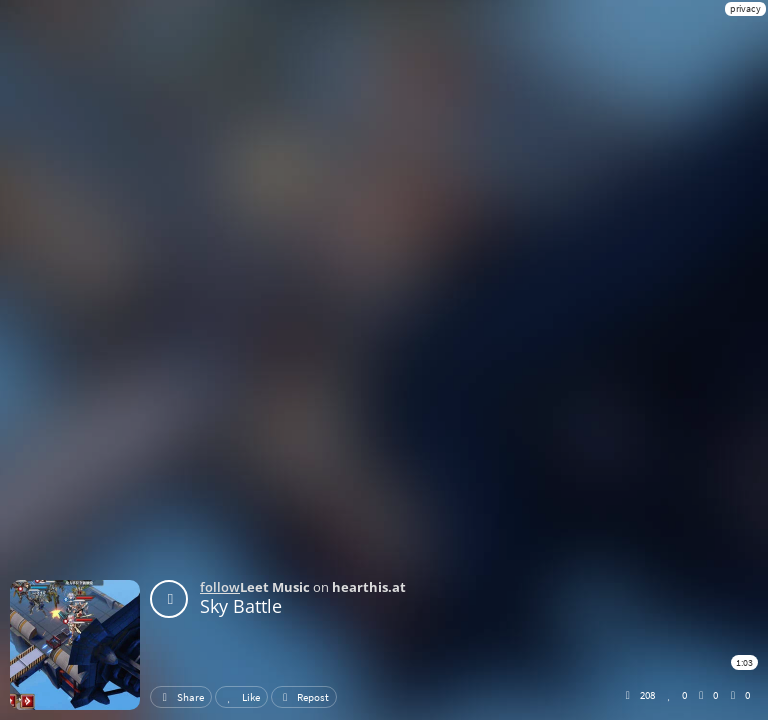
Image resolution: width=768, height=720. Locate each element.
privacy (745, 8)
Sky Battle (241, 606)
